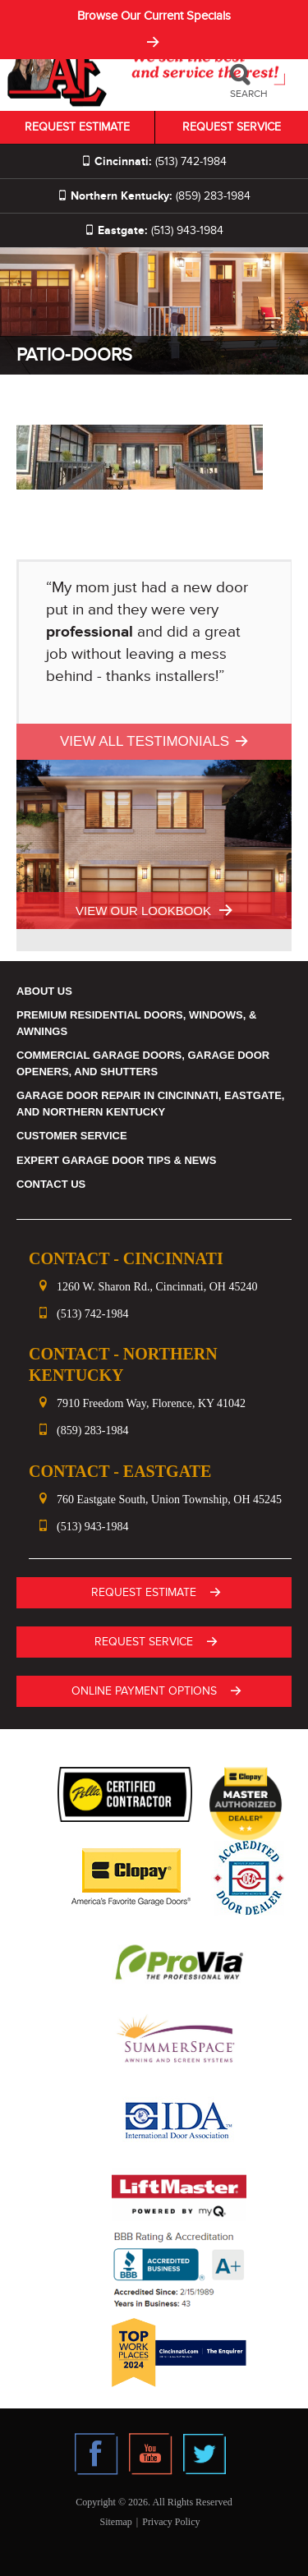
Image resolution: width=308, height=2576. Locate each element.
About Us (44, 991)
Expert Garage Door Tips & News (116, 1160)
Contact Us (50, 1184)
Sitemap (115, 2522)
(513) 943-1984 (154, 230)
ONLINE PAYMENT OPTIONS (144, 1691)
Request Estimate (77, 127)
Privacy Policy (171, 2522)
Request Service (231, 127)
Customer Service (71, 1135)
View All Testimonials (144, 741)
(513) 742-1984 (154, 161)
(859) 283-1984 (154, 196)
